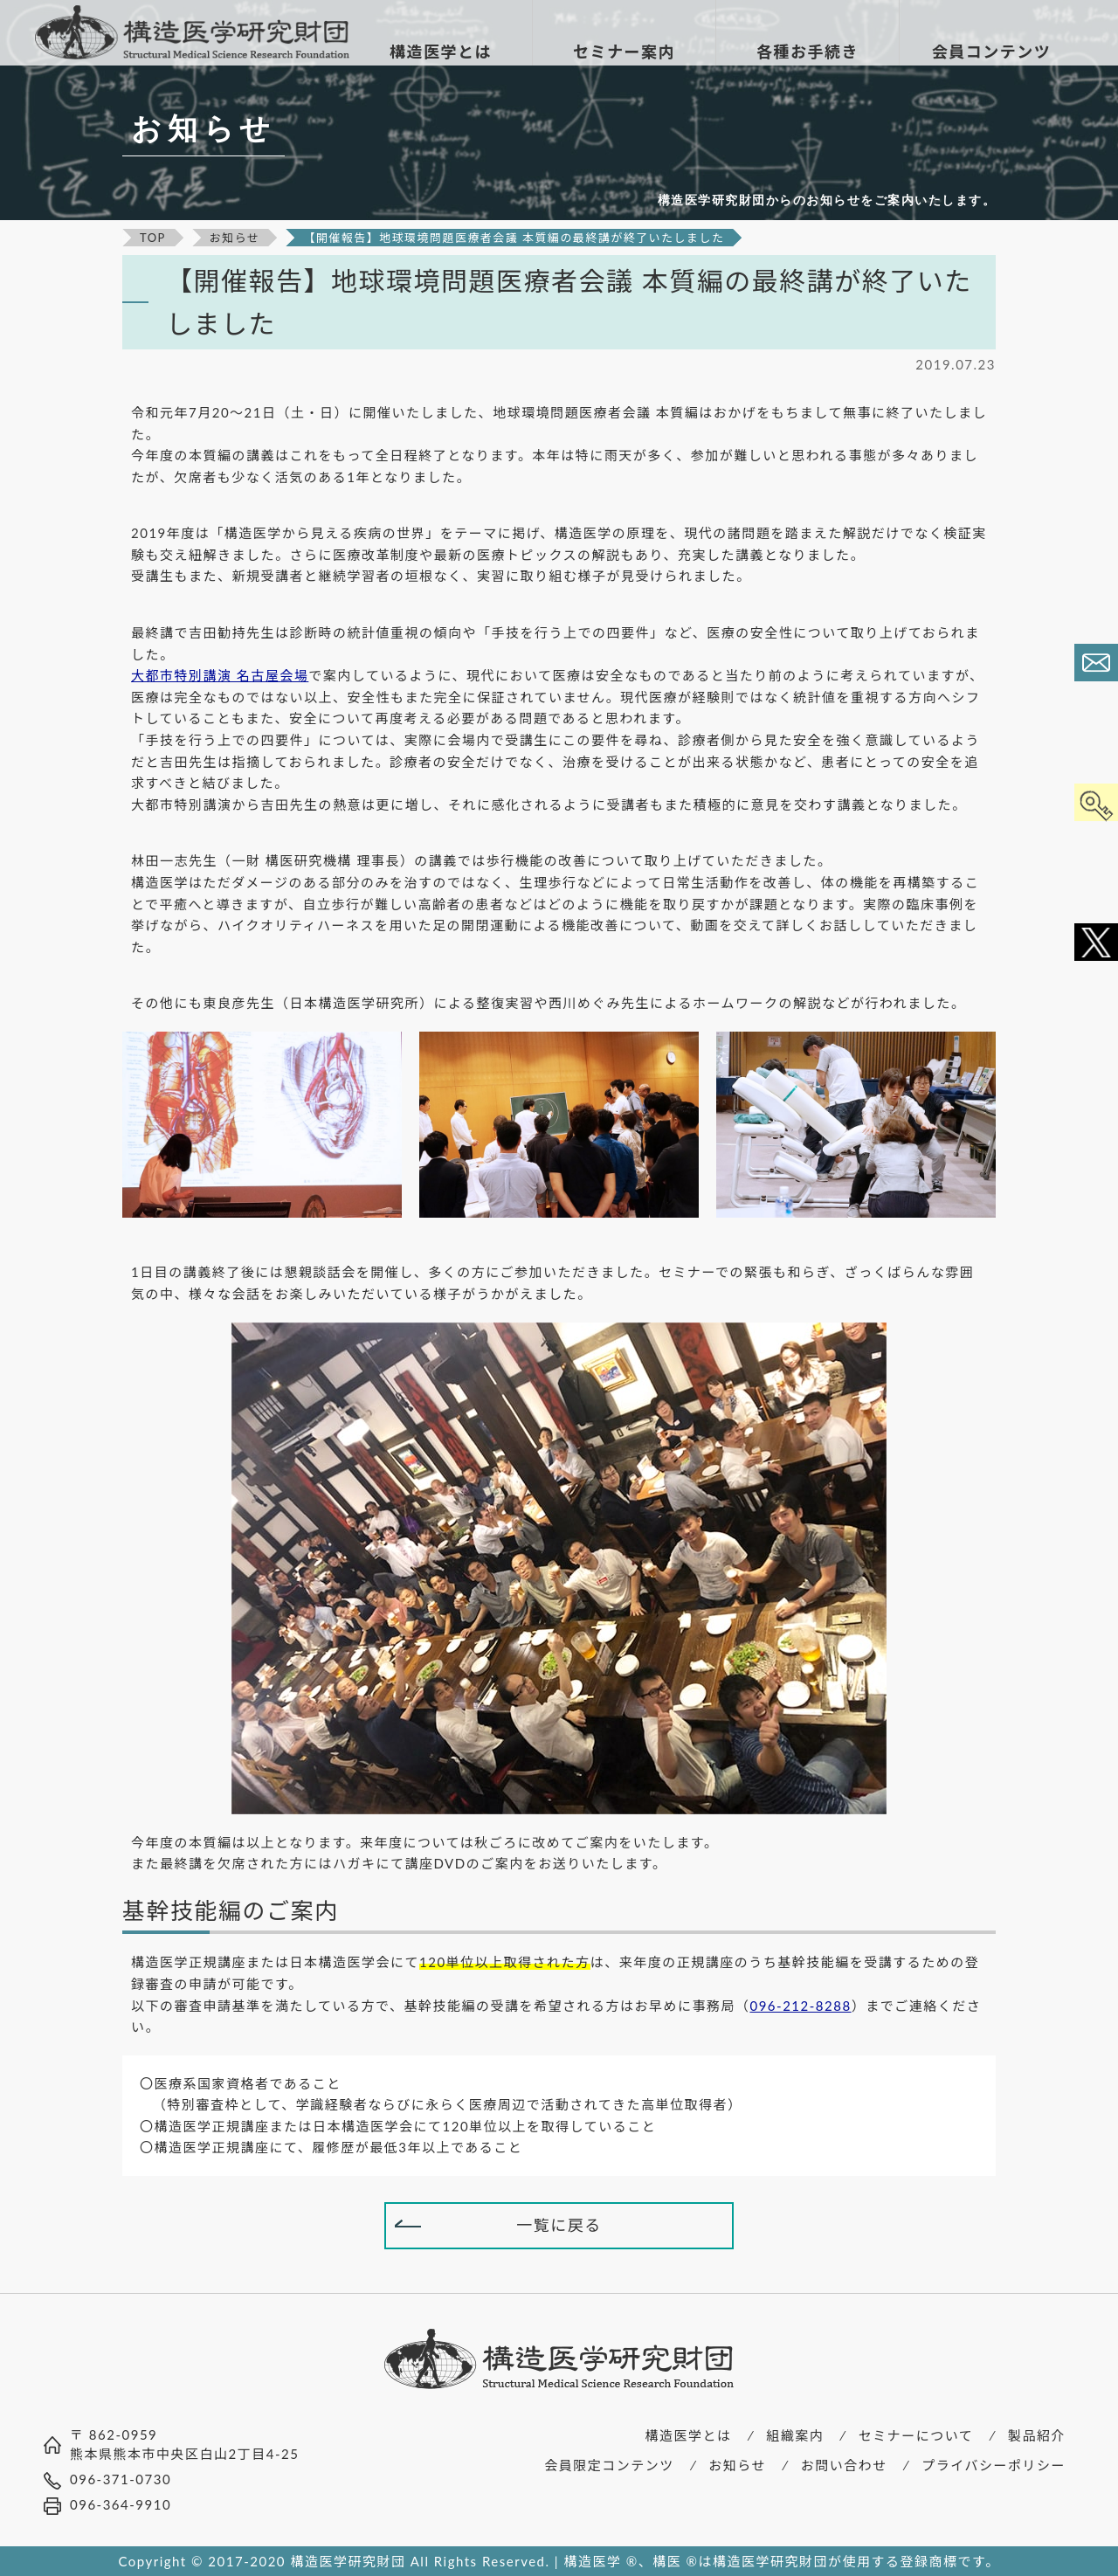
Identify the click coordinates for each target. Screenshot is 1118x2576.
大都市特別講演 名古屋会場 (219, 675)
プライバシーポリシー (993, 2465)
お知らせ (737, 2465)
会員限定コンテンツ (609, 2465)
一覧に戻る (559, 2224)
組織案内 (795, 2435)
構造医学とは (688, 2435)
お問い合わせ (844, 2465)
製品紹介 (1037, 2435)
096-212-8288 (800, 2005)
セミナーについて (916, 2435)
